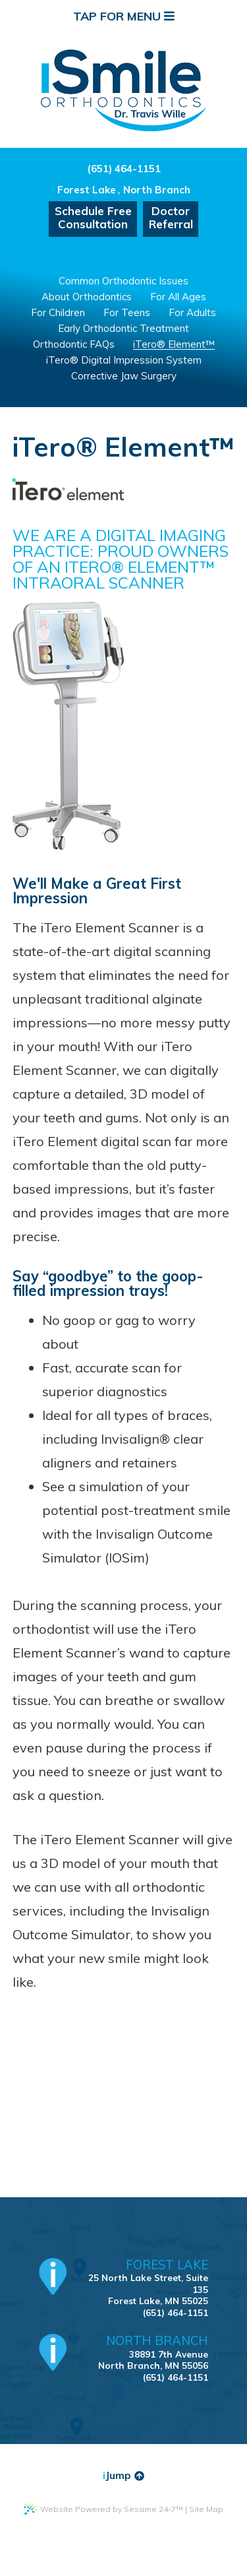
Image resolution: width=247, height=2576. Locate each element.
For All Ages (178, 297)
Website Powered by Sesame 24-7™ (103, 2509)
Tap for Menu (124, 16)
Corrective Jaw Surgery (124, 376)
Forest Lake (86, 189)
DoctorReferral (171, 217)
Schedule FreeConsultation (93, 217)
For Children (58, 312)
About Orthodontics (86, 297)
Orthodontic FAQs (74, 344)
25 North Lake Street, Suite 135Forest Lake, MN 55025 (142, 2282)
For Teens (126, 312)
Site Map (206, 2509)
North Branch (156, 189)
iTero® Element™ (174, 344)
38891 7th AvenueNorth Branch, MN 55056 (142, 2352)
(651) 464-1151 (124, 168)
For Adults (192, 312)
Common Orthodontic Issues (123, 281)
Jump (123, 2475)
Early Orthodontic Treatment (123, 328)
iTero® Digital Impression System (124, 360)
